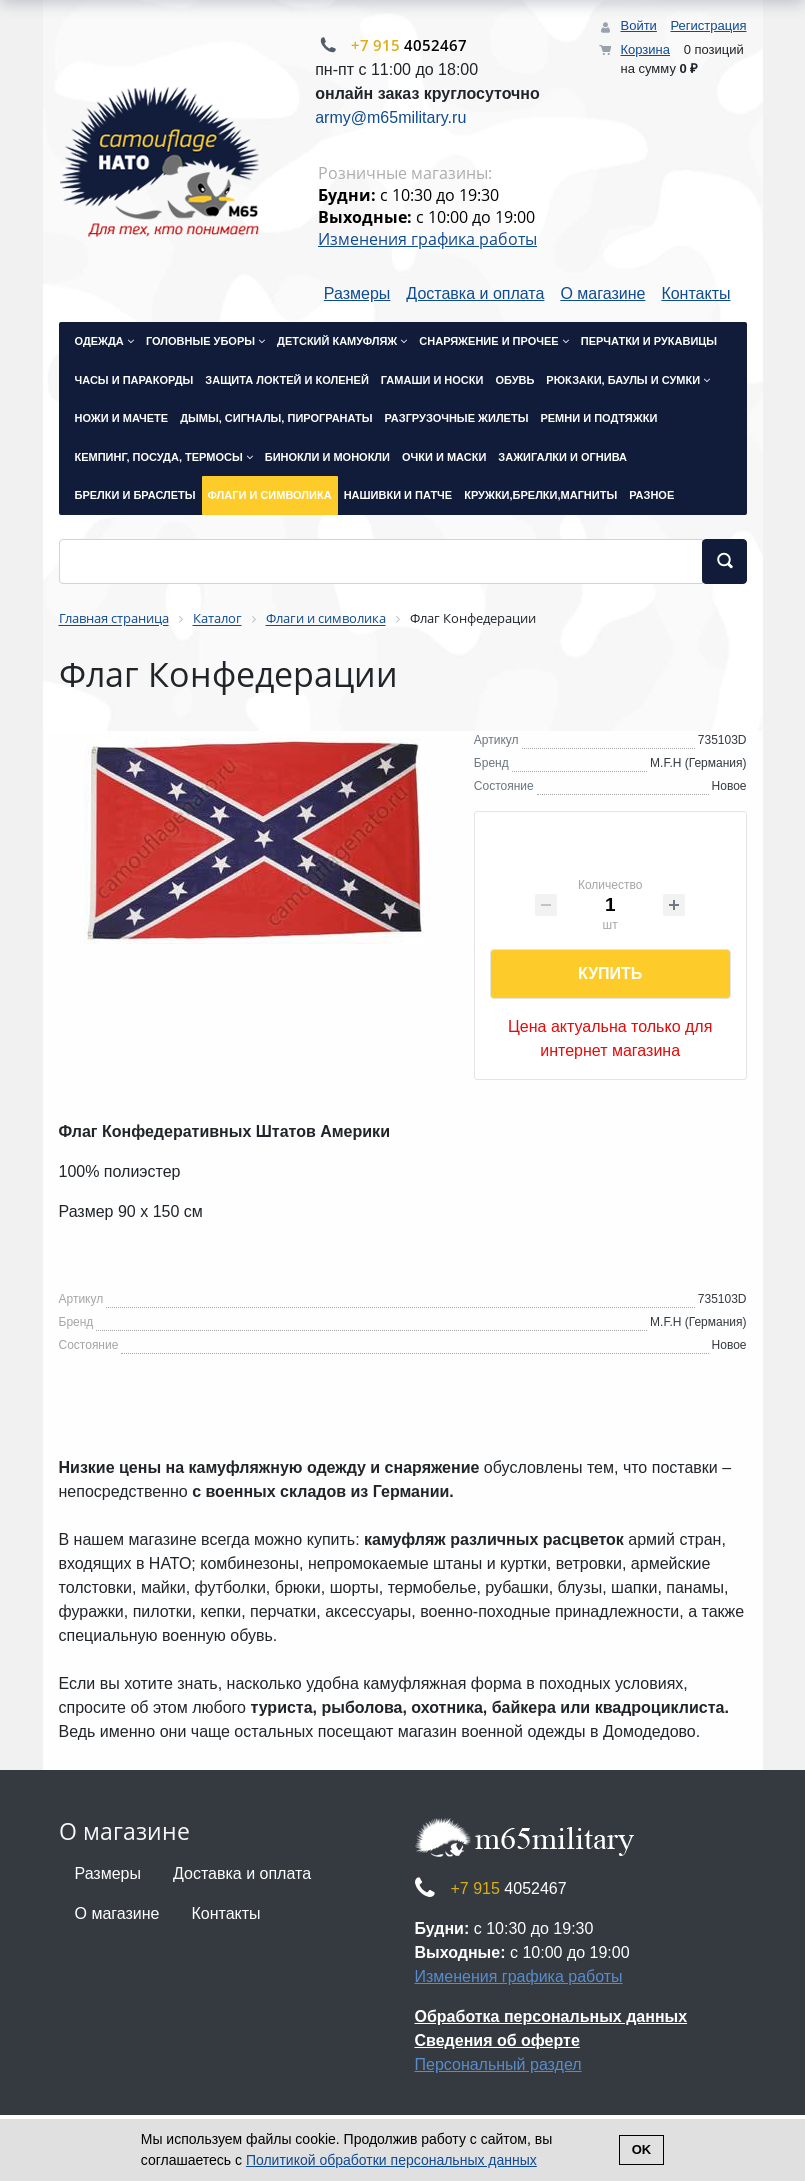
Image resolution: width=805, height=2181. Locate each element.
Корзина (645, 49)
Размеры (357, 293)
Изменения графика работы (427, 239)
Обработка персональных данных (551, 2016)
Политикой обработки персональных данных (391, 2160)
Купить (610, 973)
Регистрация (709, 25)
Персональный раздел (498, 2064)
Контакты (695, 293)
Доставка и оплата (475, 293)
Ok (642, 2149)
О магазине (602, 293)
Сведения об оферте (497, 2040)
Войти (638, 25)
